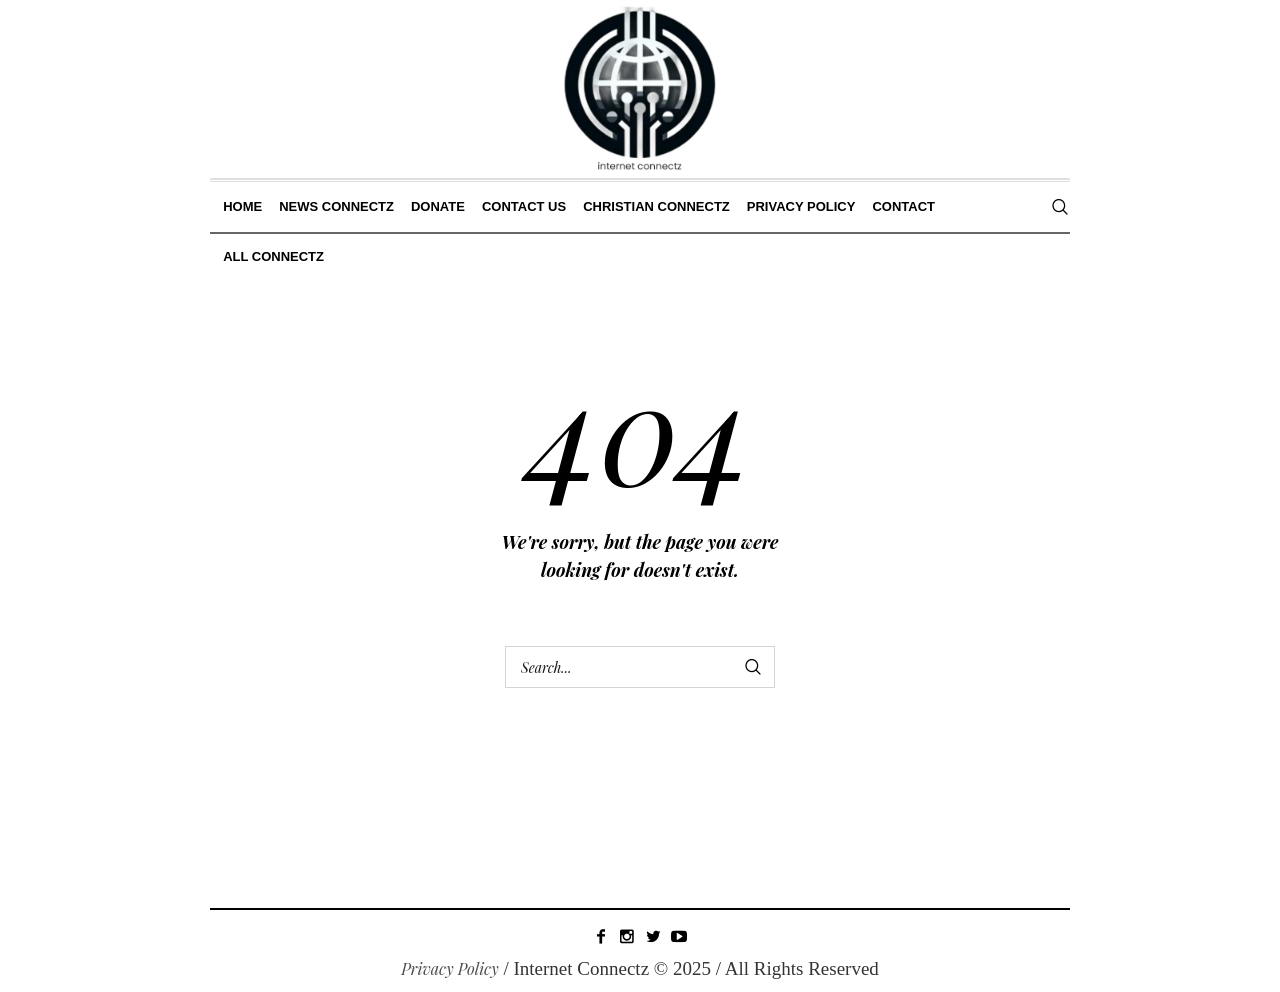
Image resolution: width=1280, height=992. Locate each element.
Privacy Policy (450, 968)
